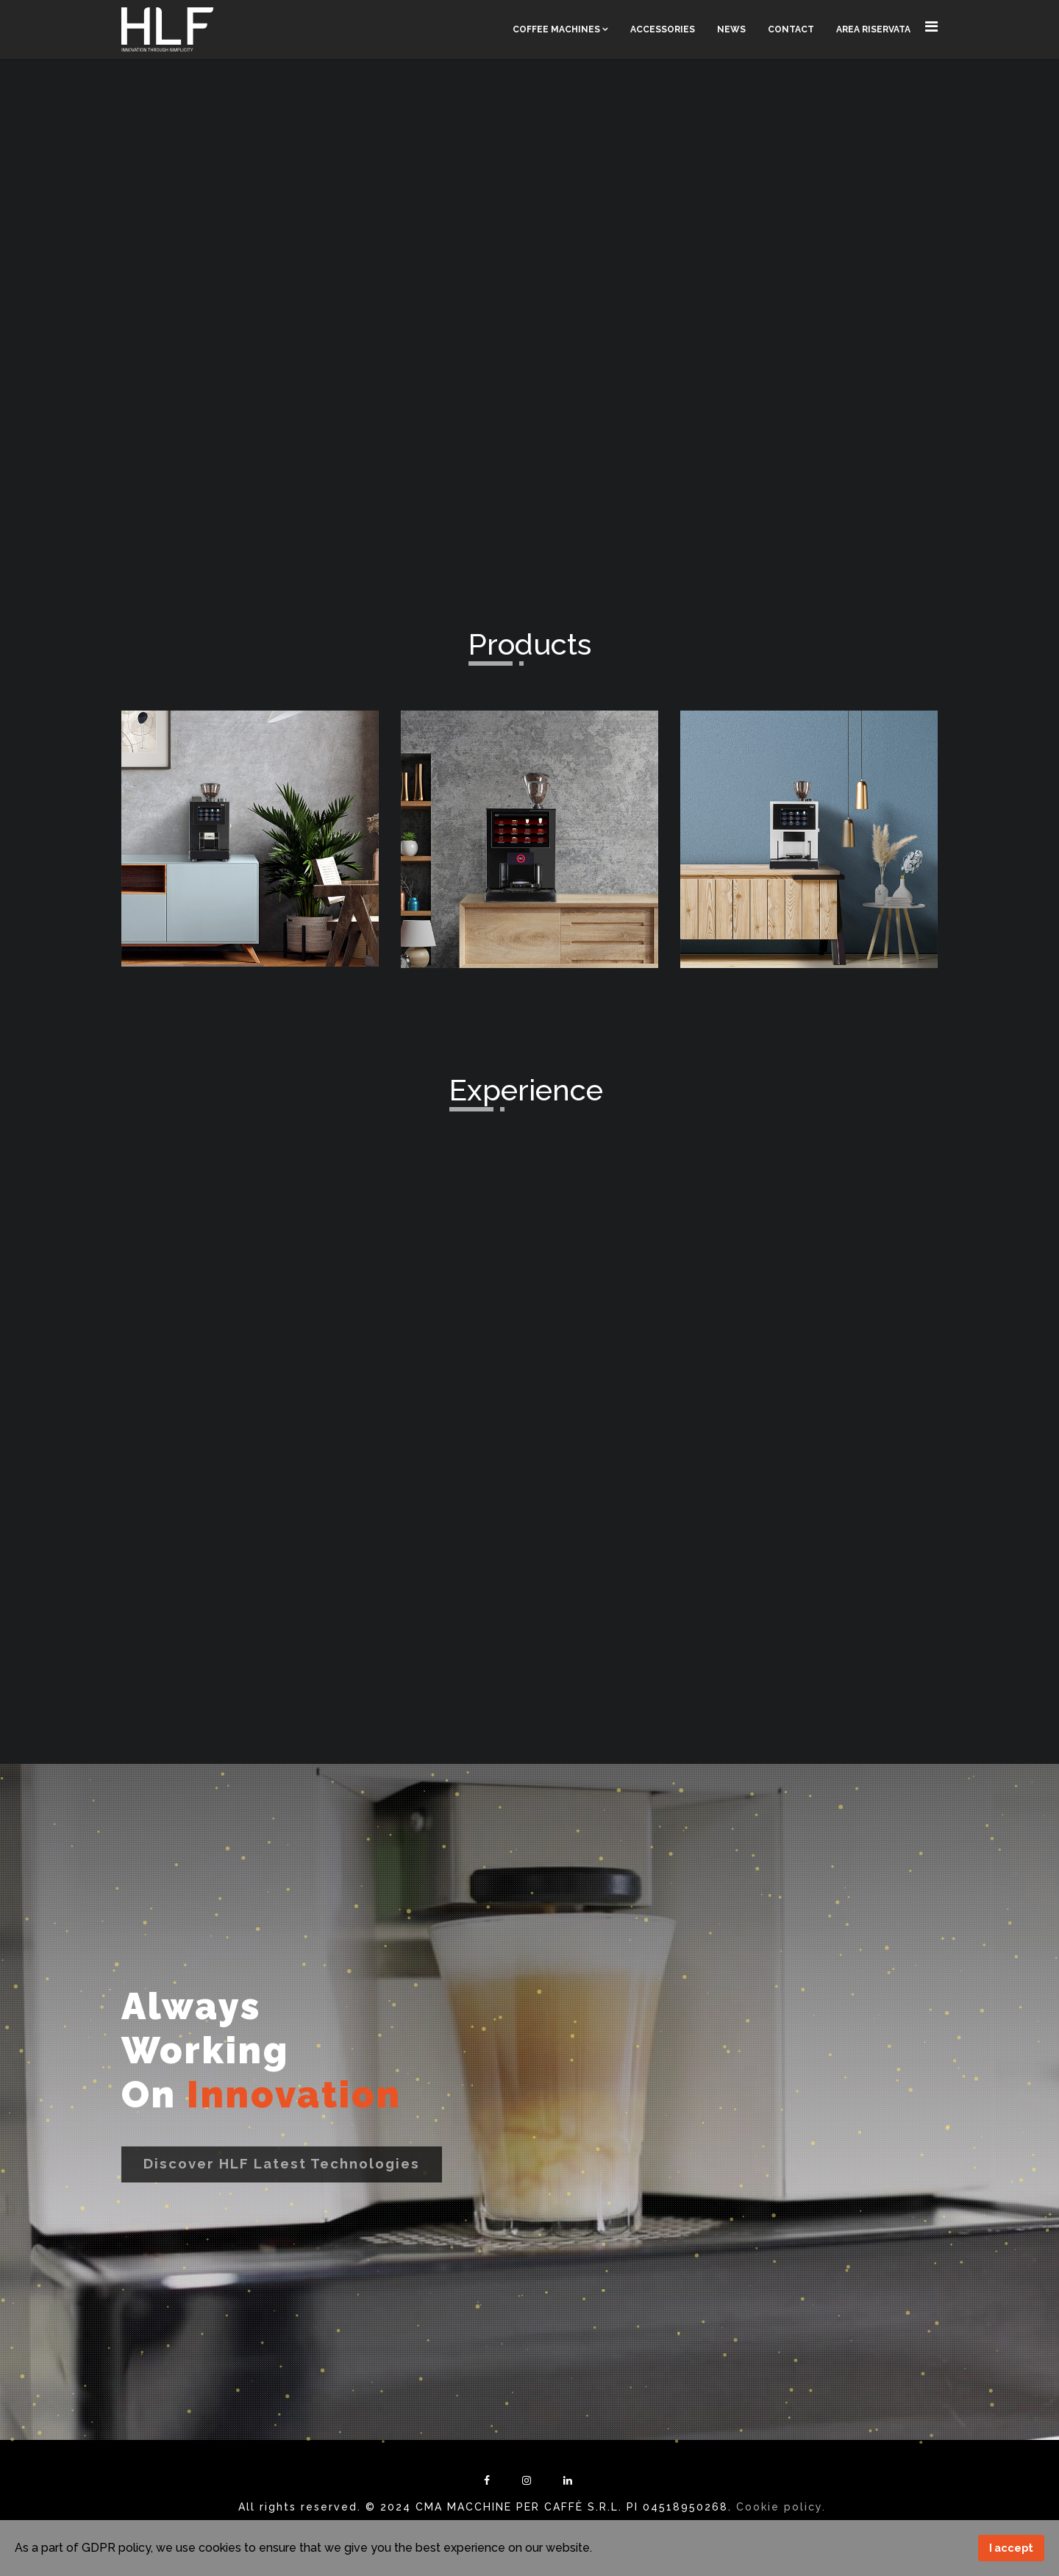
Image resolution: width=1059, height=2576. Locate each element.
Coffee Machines (556, 29)
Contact (791, 29)
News (731, 29)
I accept (1011, 2547)
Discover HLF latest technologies (281, 2163)
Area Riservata (873, 29)
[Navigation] (931, 27)
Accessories (662, 29)
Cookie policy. (781, 2507)
